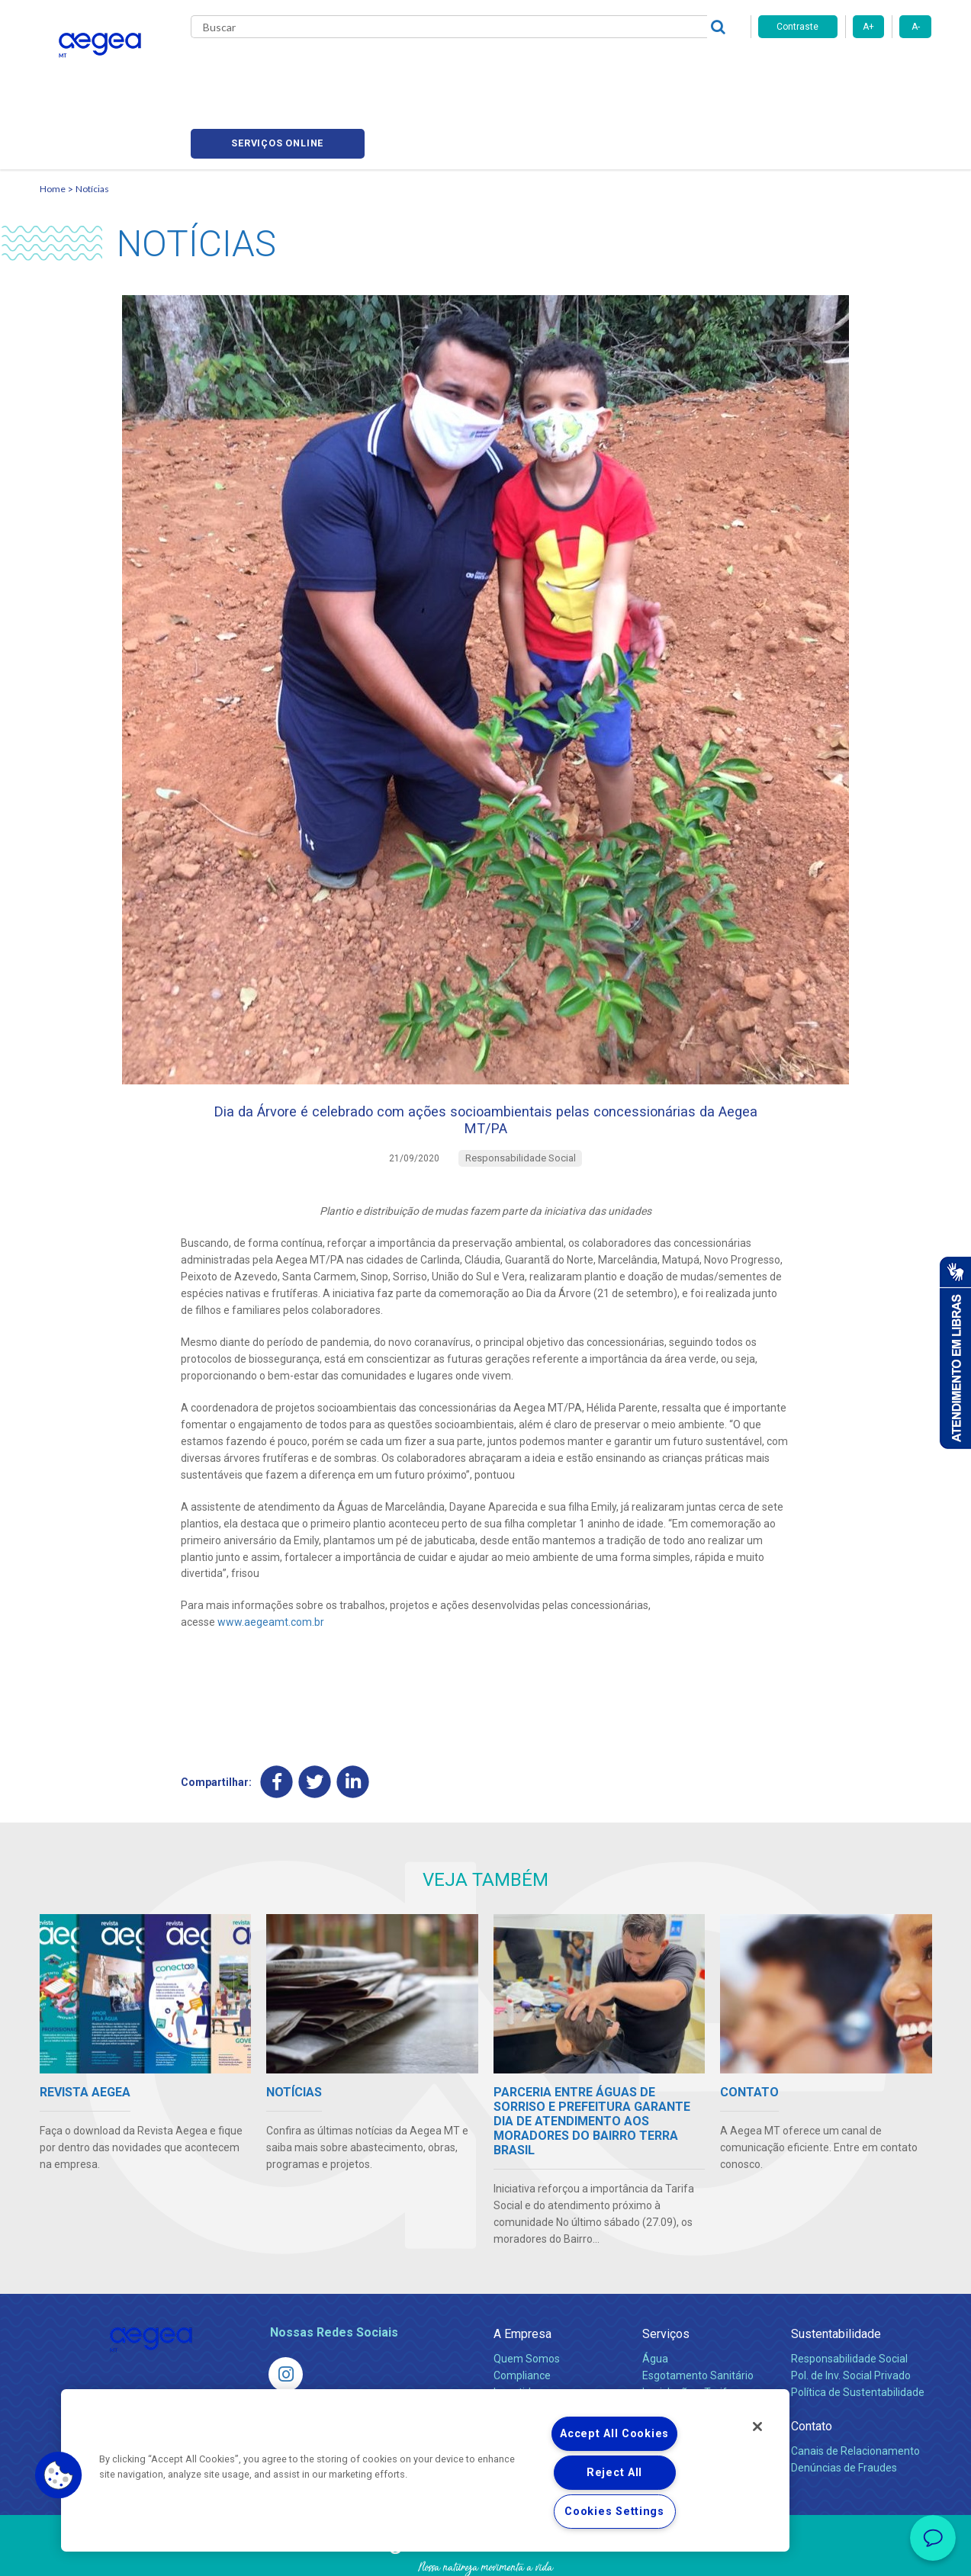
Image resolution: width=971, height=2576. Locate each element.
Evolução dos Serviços (695, 2356)
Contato (811, 2373)
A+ (868, 26)
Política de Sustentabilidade (857, 2339)
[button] (58, 2475)
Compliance (522, 2322)
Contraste (797, 26)
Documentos (673, 2372)
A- (916, 26)
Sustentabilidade (836, 2280)
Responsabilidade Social (849, 2305)
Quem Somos (527, 2305)
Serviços (666, 2280)
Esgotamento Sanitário (698, 2322)
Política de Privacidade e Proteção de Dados (486, 2553)
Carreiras (546, 69)
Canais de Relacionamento (855, 2397)
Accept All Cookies (614, 2433)
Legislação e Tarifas (690, 2339)
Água (655, 2305)
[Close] (757, 2426)
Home (53, 118)
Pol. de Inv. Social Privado (851, 2322)
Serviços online (845, 69)
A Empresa (522, 2280)
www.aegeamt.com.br (270, 1566)
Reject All (614, 2472)
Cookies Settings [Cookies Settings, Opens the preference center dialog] (614, 2511)
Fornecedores (627, 69)
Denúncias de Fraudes (844, 2414)
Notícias (92, 118)
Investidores (523, 2339)
